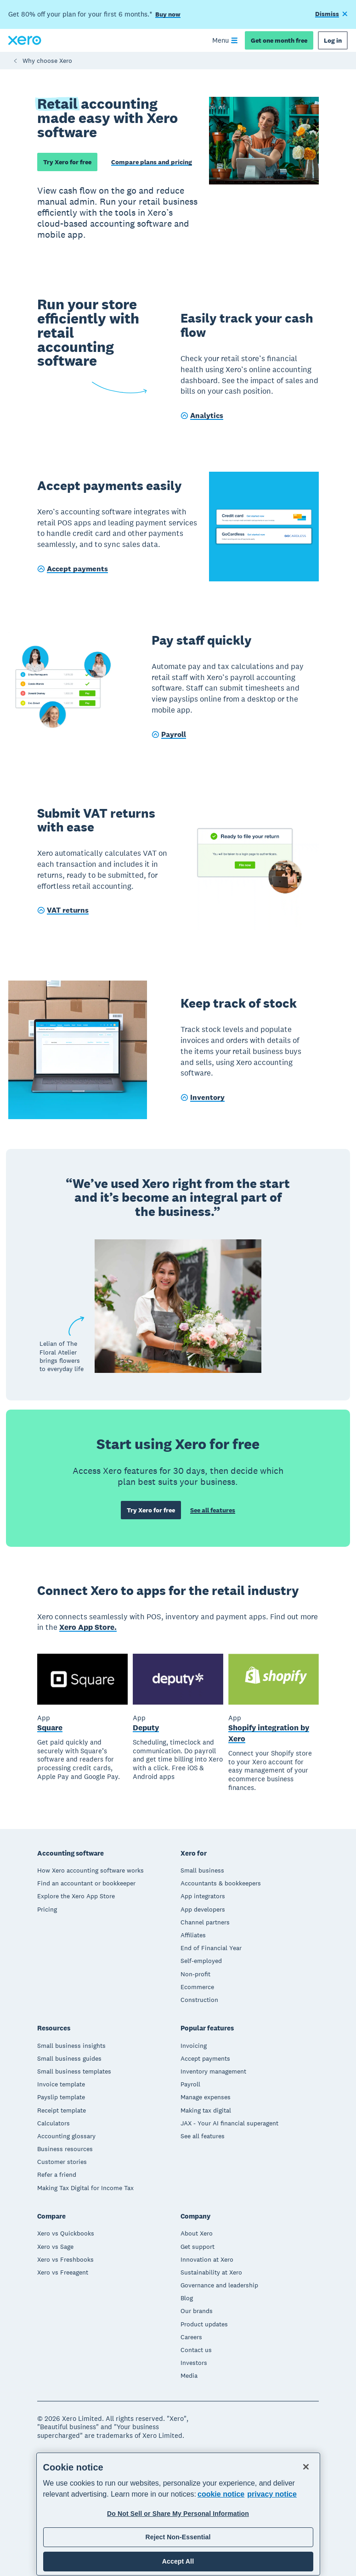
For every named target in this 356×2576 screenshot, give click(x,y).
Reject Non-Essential (177, 2537)
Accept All (178, 2561)
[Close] (306, 2467)
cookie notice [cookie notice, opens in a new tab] (221, 2494)
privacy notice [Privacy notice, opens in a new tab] (272, 2494)
